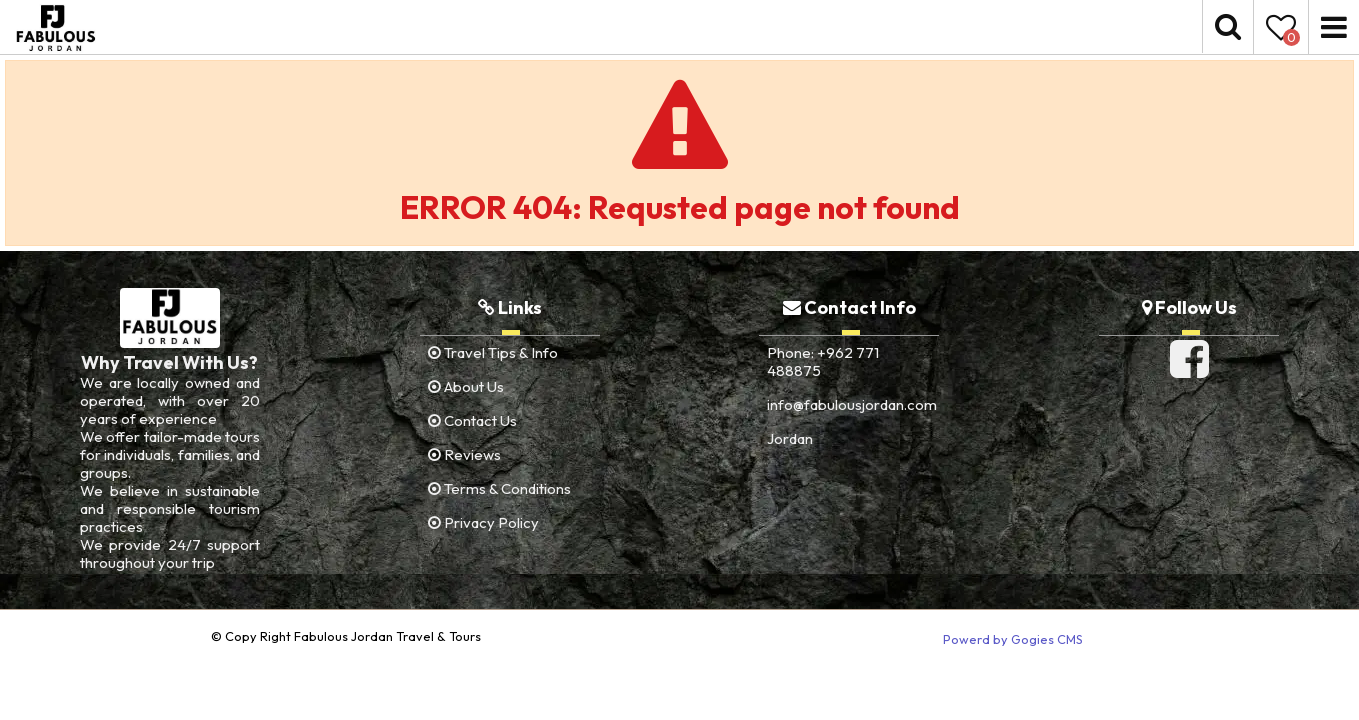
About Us (466, 386)
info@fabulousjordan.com (852, 404)
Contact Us (472, 420)
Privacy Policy (483, 522)
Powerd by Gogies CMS (1013, 639)
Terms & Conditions (499, 488)
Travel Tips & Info (493, 352)
